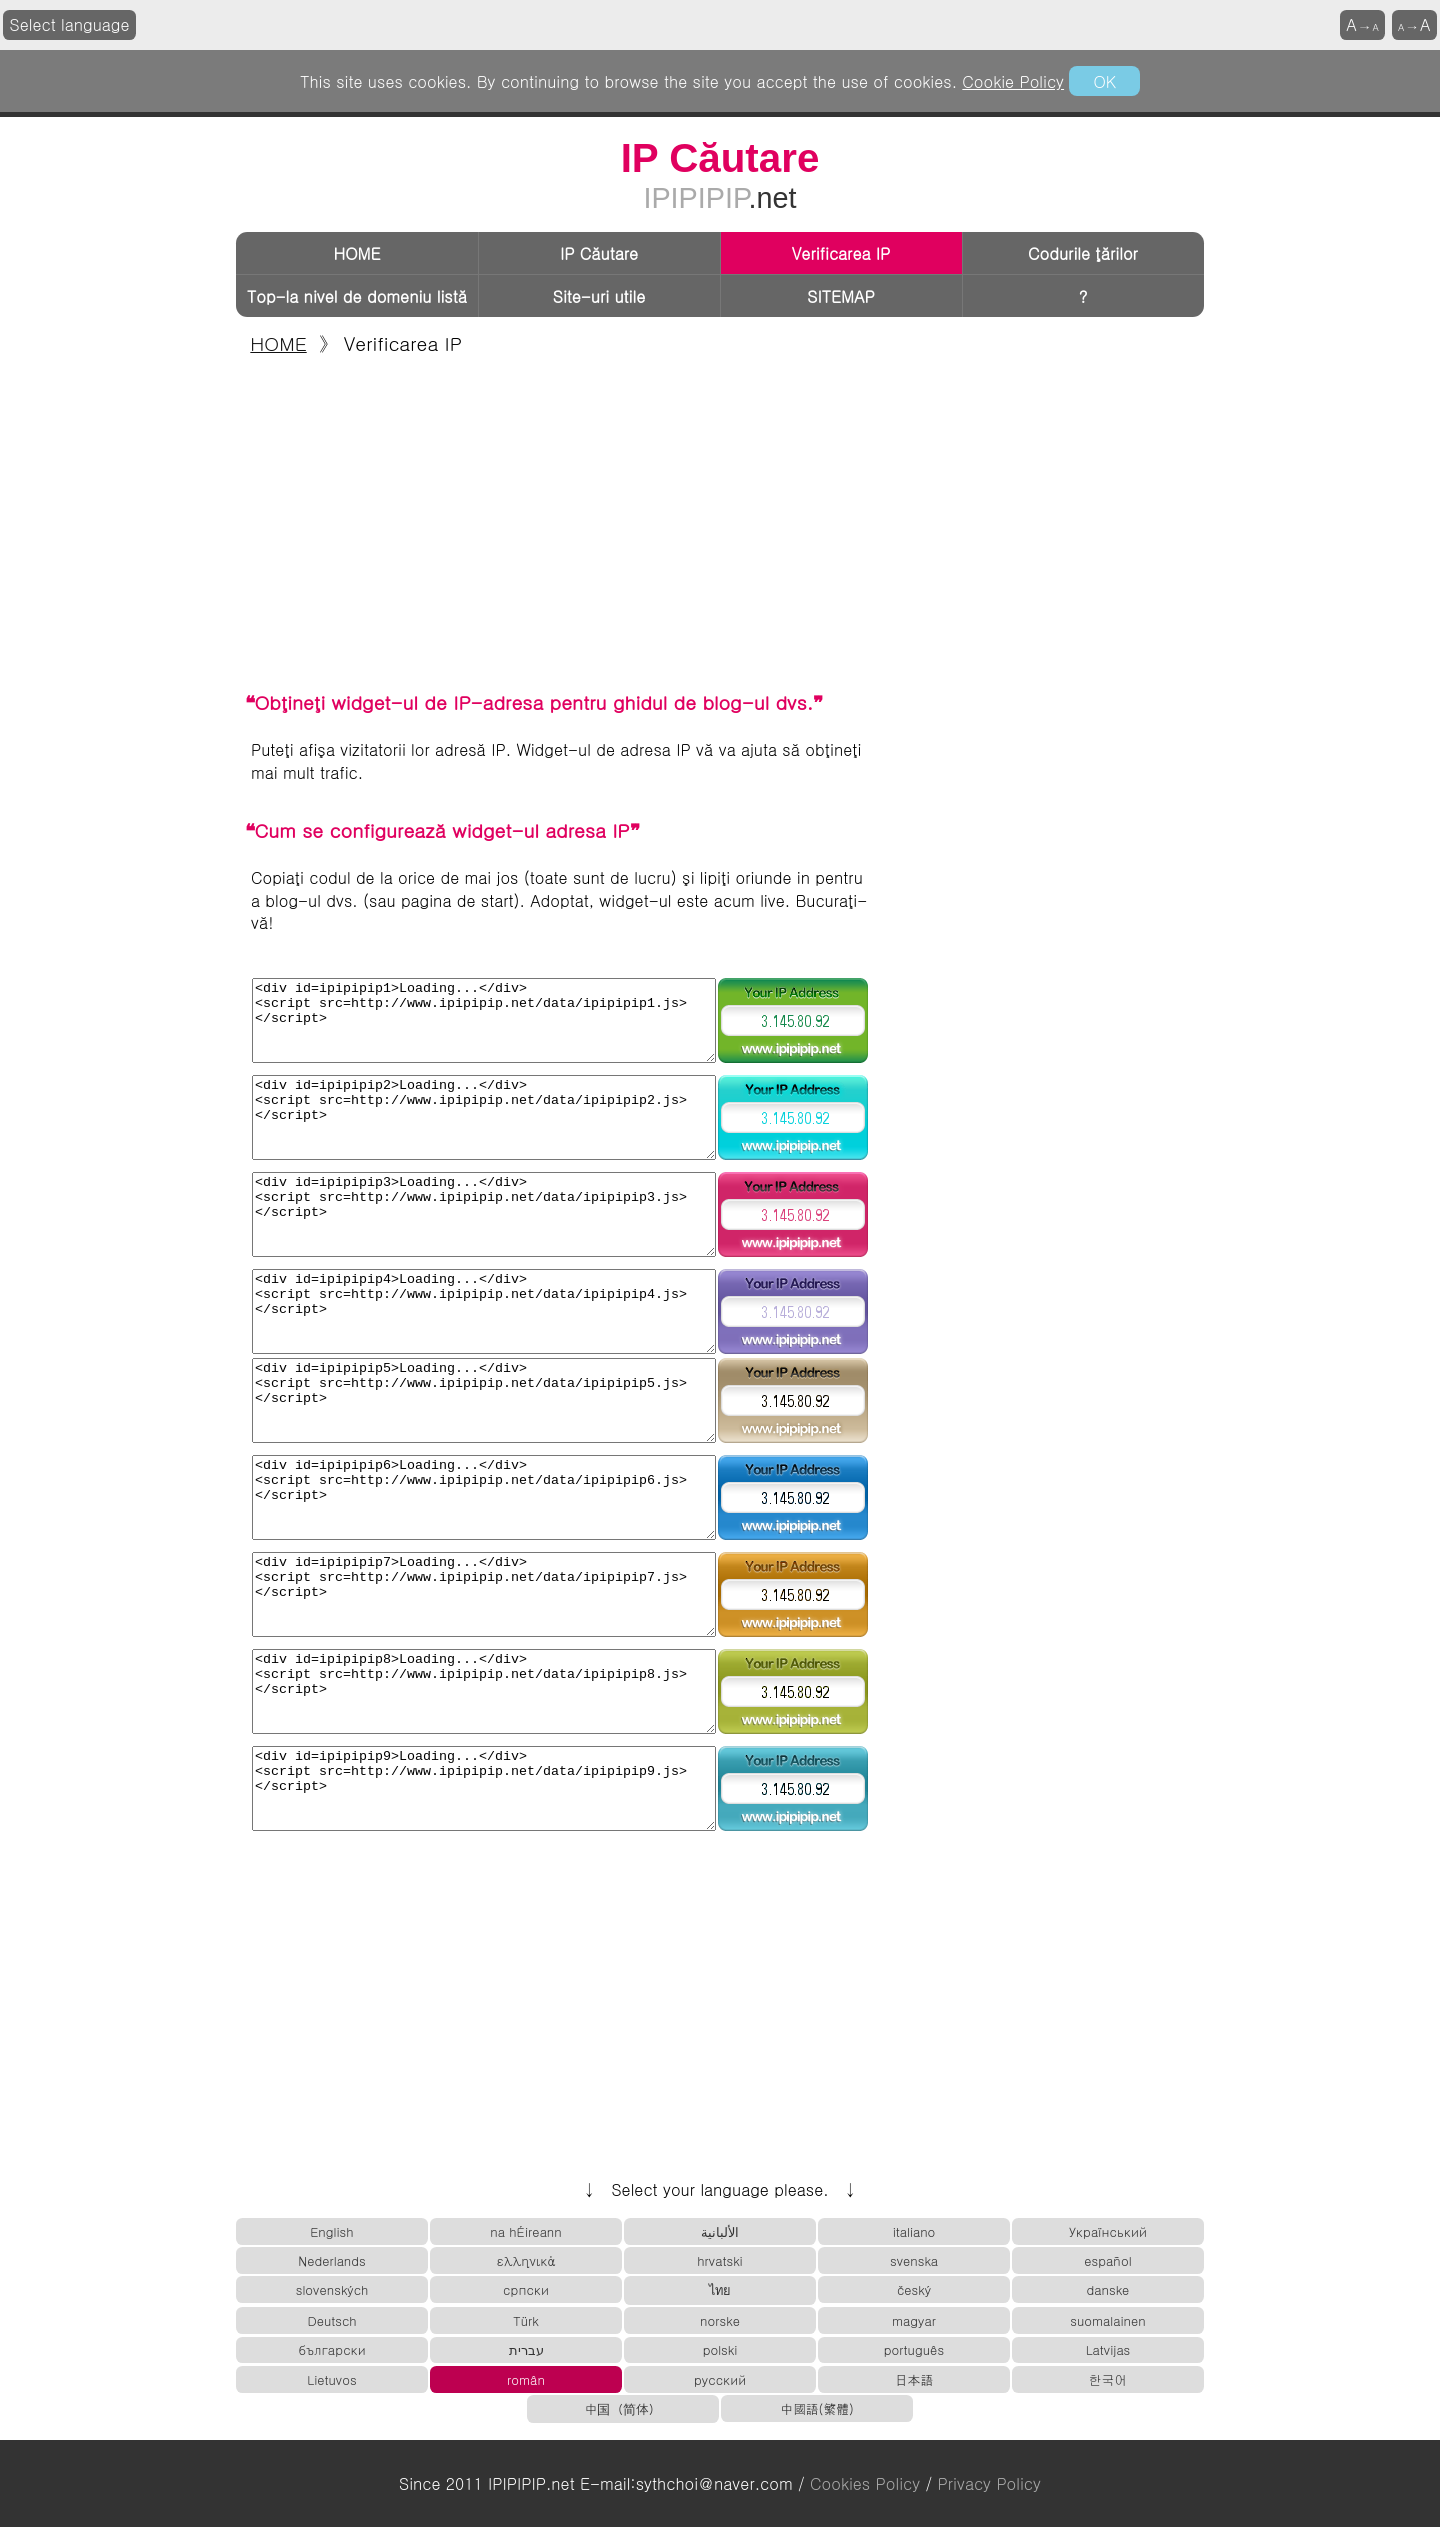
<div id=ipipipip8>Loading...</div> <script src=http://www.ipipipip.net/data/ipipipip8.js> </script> (484, 1691)
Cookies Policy (865, 2483)
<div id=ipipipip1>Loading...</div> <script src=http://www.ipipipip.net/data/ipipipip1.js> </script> (484, 1020)
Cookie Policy (1013, 81)
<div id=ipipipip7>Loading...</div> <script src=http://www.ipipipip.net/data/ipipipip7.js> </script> (484, 1594)
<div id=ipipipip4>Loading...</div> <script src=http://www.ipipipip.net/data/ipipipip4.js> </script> (484, 1311)
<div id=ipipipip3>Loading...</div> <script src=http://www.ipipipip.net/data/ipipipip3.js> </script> (484, 1214)
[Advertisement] (720, 522)
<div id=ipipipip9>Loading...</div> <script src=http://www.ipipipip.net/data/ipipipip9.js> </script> (484, 1788)
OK (1104, 81)
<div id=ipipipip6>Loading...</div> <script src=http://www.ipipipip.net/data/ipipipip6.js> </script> (484, 1497)
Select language (70, 24)
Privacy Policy (989, 2483)
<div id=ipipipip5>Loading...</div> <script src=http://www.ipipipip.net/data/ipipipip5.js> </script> (484, 1400)
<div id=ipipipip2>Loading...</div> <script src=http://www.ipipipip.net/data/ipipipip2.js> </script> (484, 1117)
